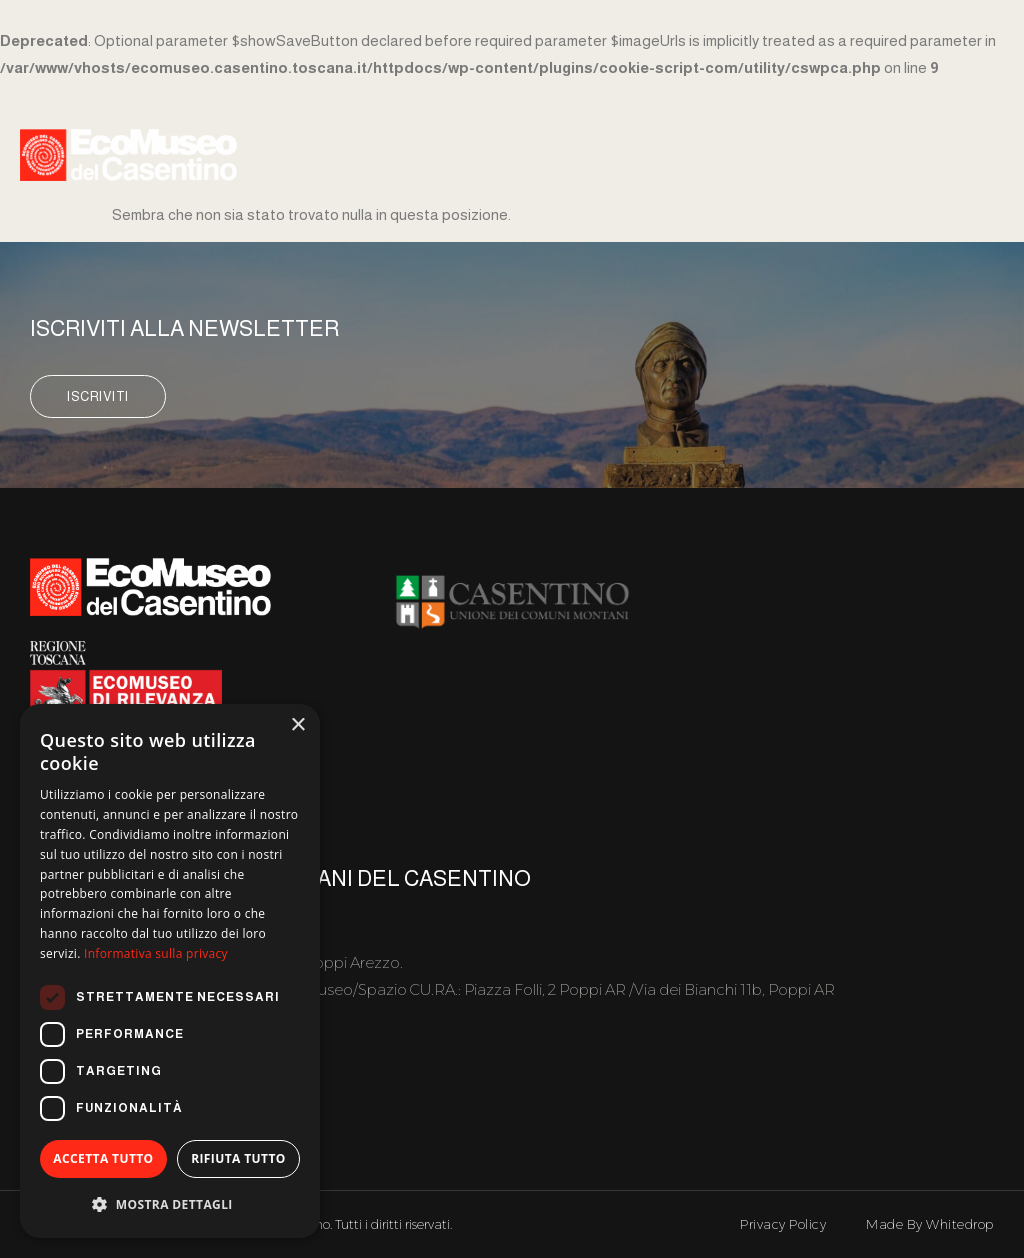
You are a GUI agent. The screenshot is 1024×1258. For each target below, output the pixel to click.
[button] (170, 1204)
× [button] (297, 725)
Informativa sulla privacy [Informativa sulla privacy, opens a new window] (156, 953)
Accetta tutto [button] (103, 1158)
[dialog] (170, 971)
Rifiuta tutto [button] (238, 1158)
